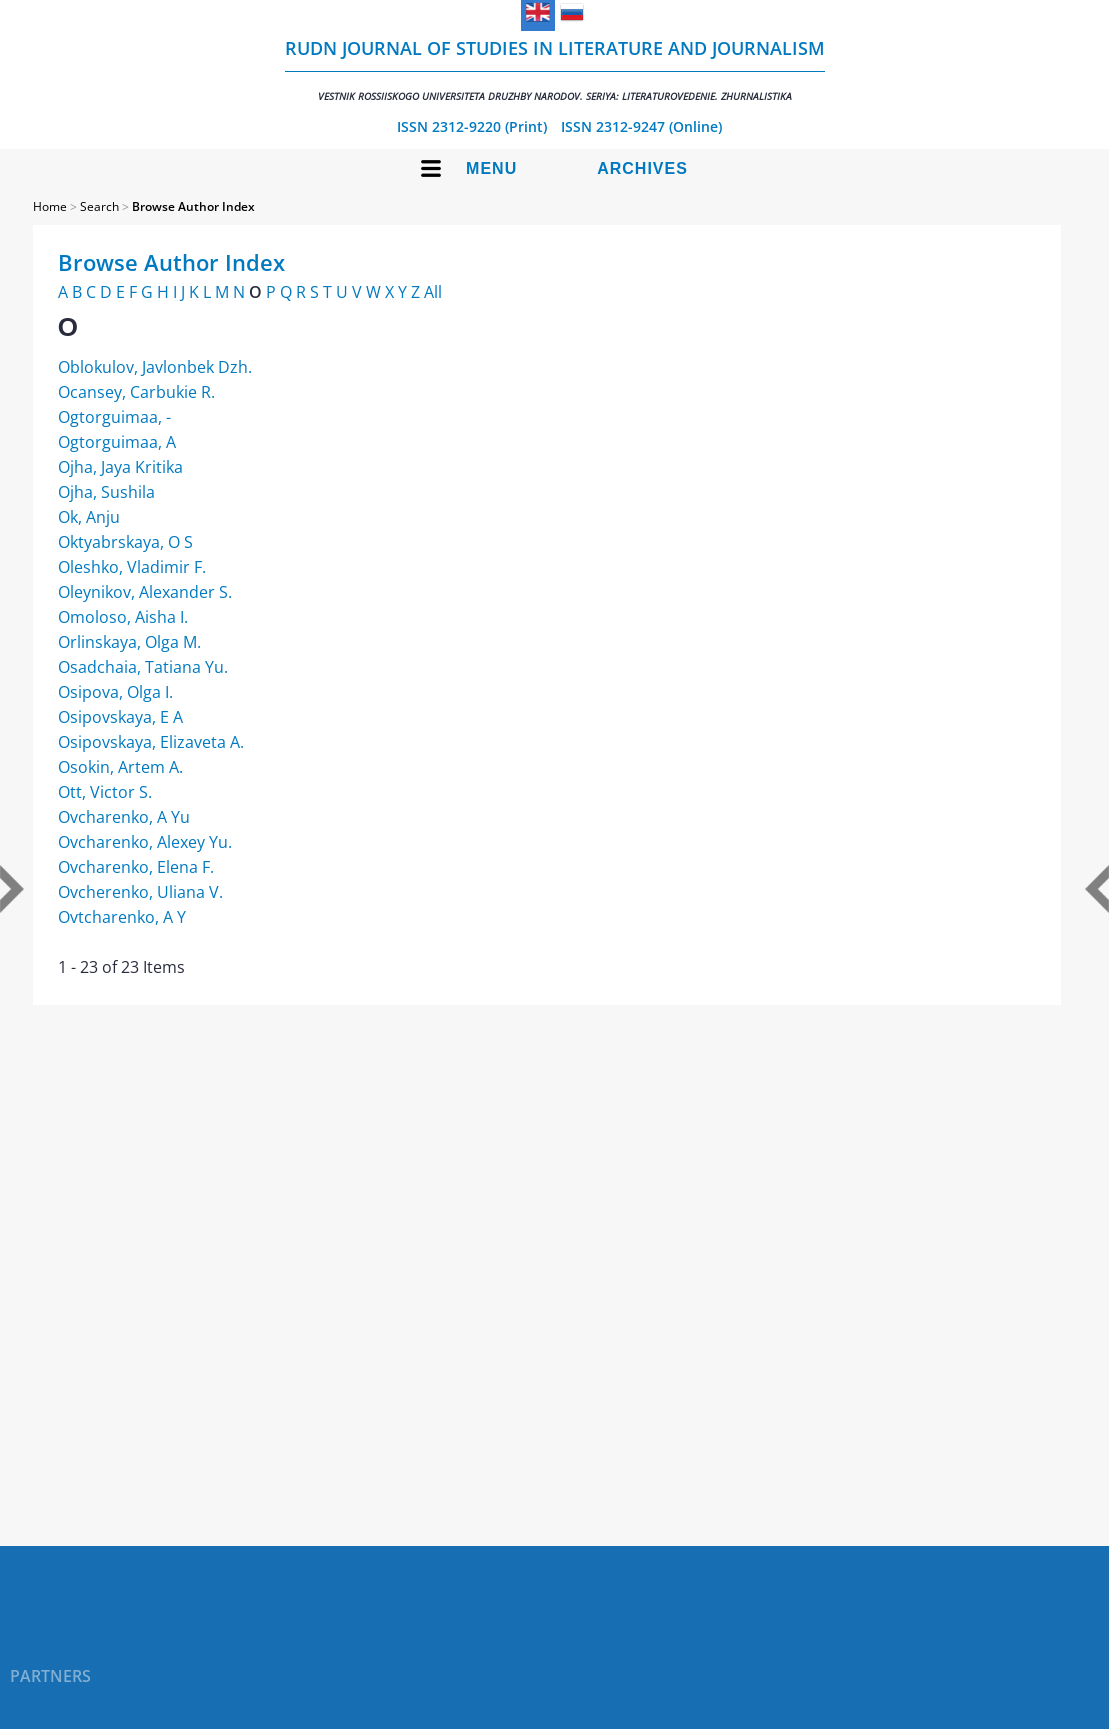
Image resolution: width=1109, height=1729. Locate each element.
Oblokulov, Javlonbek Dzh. (155, 367)
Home (50, 206)
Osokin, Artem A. (120, 767)
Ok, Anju (89, 517)
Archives (642, 168)
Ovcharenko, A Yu (124, 817)
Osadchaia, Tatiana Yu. (143, 667)
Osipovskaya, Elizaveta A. (151, 742)
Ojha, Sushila (106, 492)
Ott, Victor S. (105, 792)
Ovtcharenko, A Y (122, 917)
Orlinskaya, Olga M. (129, 642)
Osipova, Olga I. (115, 692)
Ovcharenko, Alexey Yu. (145, 842)
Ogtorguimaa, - (114, 417)
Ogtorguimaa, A (117, 442)
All (433, 292)
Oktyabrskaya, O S (125, 542)
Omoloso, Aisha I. (123, 617)
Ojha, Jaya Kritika (120, 467)
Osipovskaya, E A (120, 717)
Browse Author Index (193, 206)
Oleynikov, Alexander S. (145, 592)
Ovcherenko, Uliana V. (140, 892)
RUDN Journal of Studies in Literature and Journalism (555, 69)
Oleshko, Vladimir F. (132, 567)
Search (99, 206)
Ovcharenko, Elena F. (136, 867)
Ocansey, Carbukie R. (136, 392)
